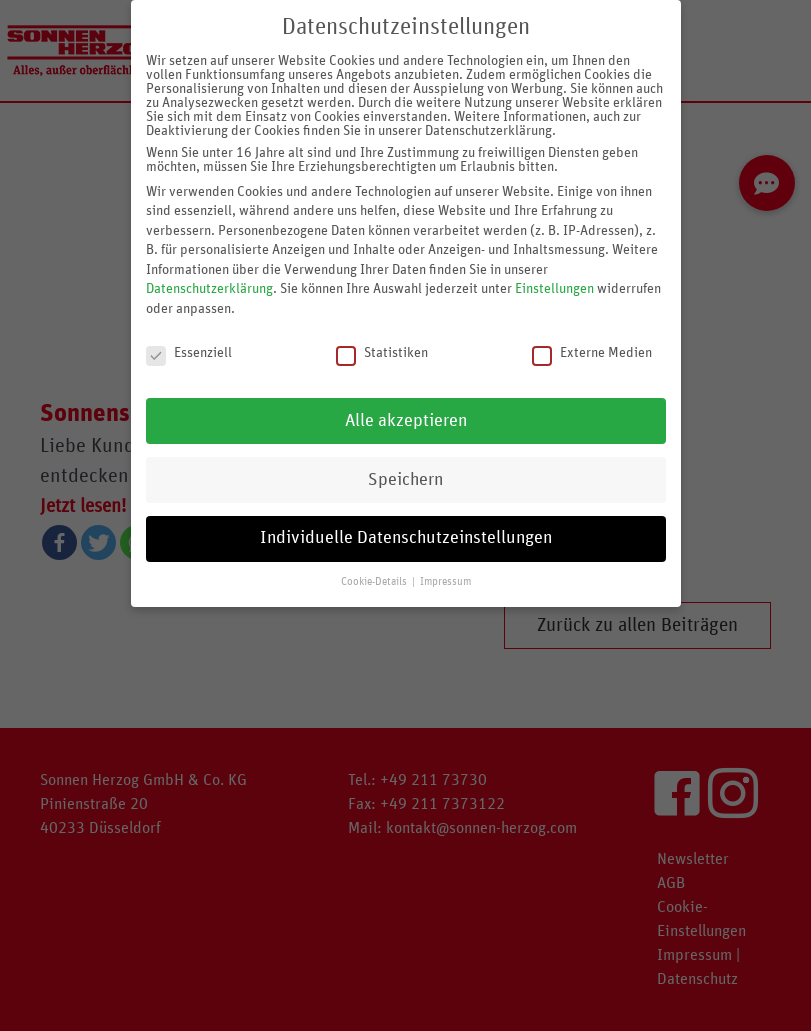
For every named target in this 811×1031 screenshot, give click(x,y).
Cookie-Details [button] (375, 562)
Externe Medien (592, 332)
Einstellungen (554, 269)
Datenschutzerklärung (209, 269)
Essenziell (189, 332)
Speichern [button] (405, 459)
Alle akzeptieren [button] (406, 400)
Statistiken (382, 332)
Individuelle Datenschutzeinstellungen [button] (406, 518)
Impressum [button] (445, 562)
